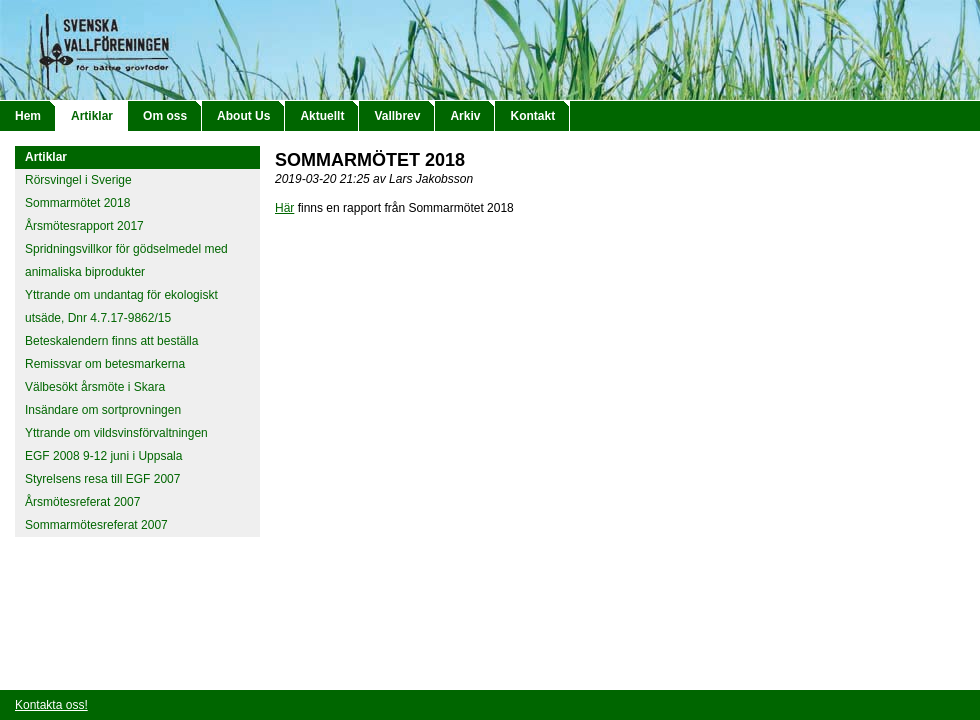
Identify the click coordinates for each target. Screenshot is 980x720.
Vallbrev (397, 116)
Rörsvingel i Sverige (78, 180)
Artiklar (92, 116)
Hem (28, 116)
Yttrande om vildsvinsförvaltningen (116, 433)
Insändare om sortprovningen (103, 410)
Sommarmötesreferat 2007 (96, 525)
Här (284, 208)
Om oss (165, 116)
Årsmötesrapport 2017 (84, 226)
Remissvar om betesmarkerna (105, 364)
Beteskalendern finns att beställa (111, 341)
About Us (243, 116)
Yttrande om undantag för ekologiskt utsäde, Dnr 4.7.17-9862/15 (121, 306)
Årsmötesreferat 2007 (82, 502)
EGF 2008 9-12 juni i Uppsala (103, 456)
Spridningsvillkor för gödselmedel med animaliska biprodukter (126, 260)
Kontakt (532, 116)
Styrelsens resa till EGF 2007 (102, 479)
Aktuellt (322, 116)
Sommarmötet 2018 (77, 203)
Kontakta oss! (51, 705)
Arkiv (465, 116)
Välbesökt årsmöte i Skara (95, 387)
